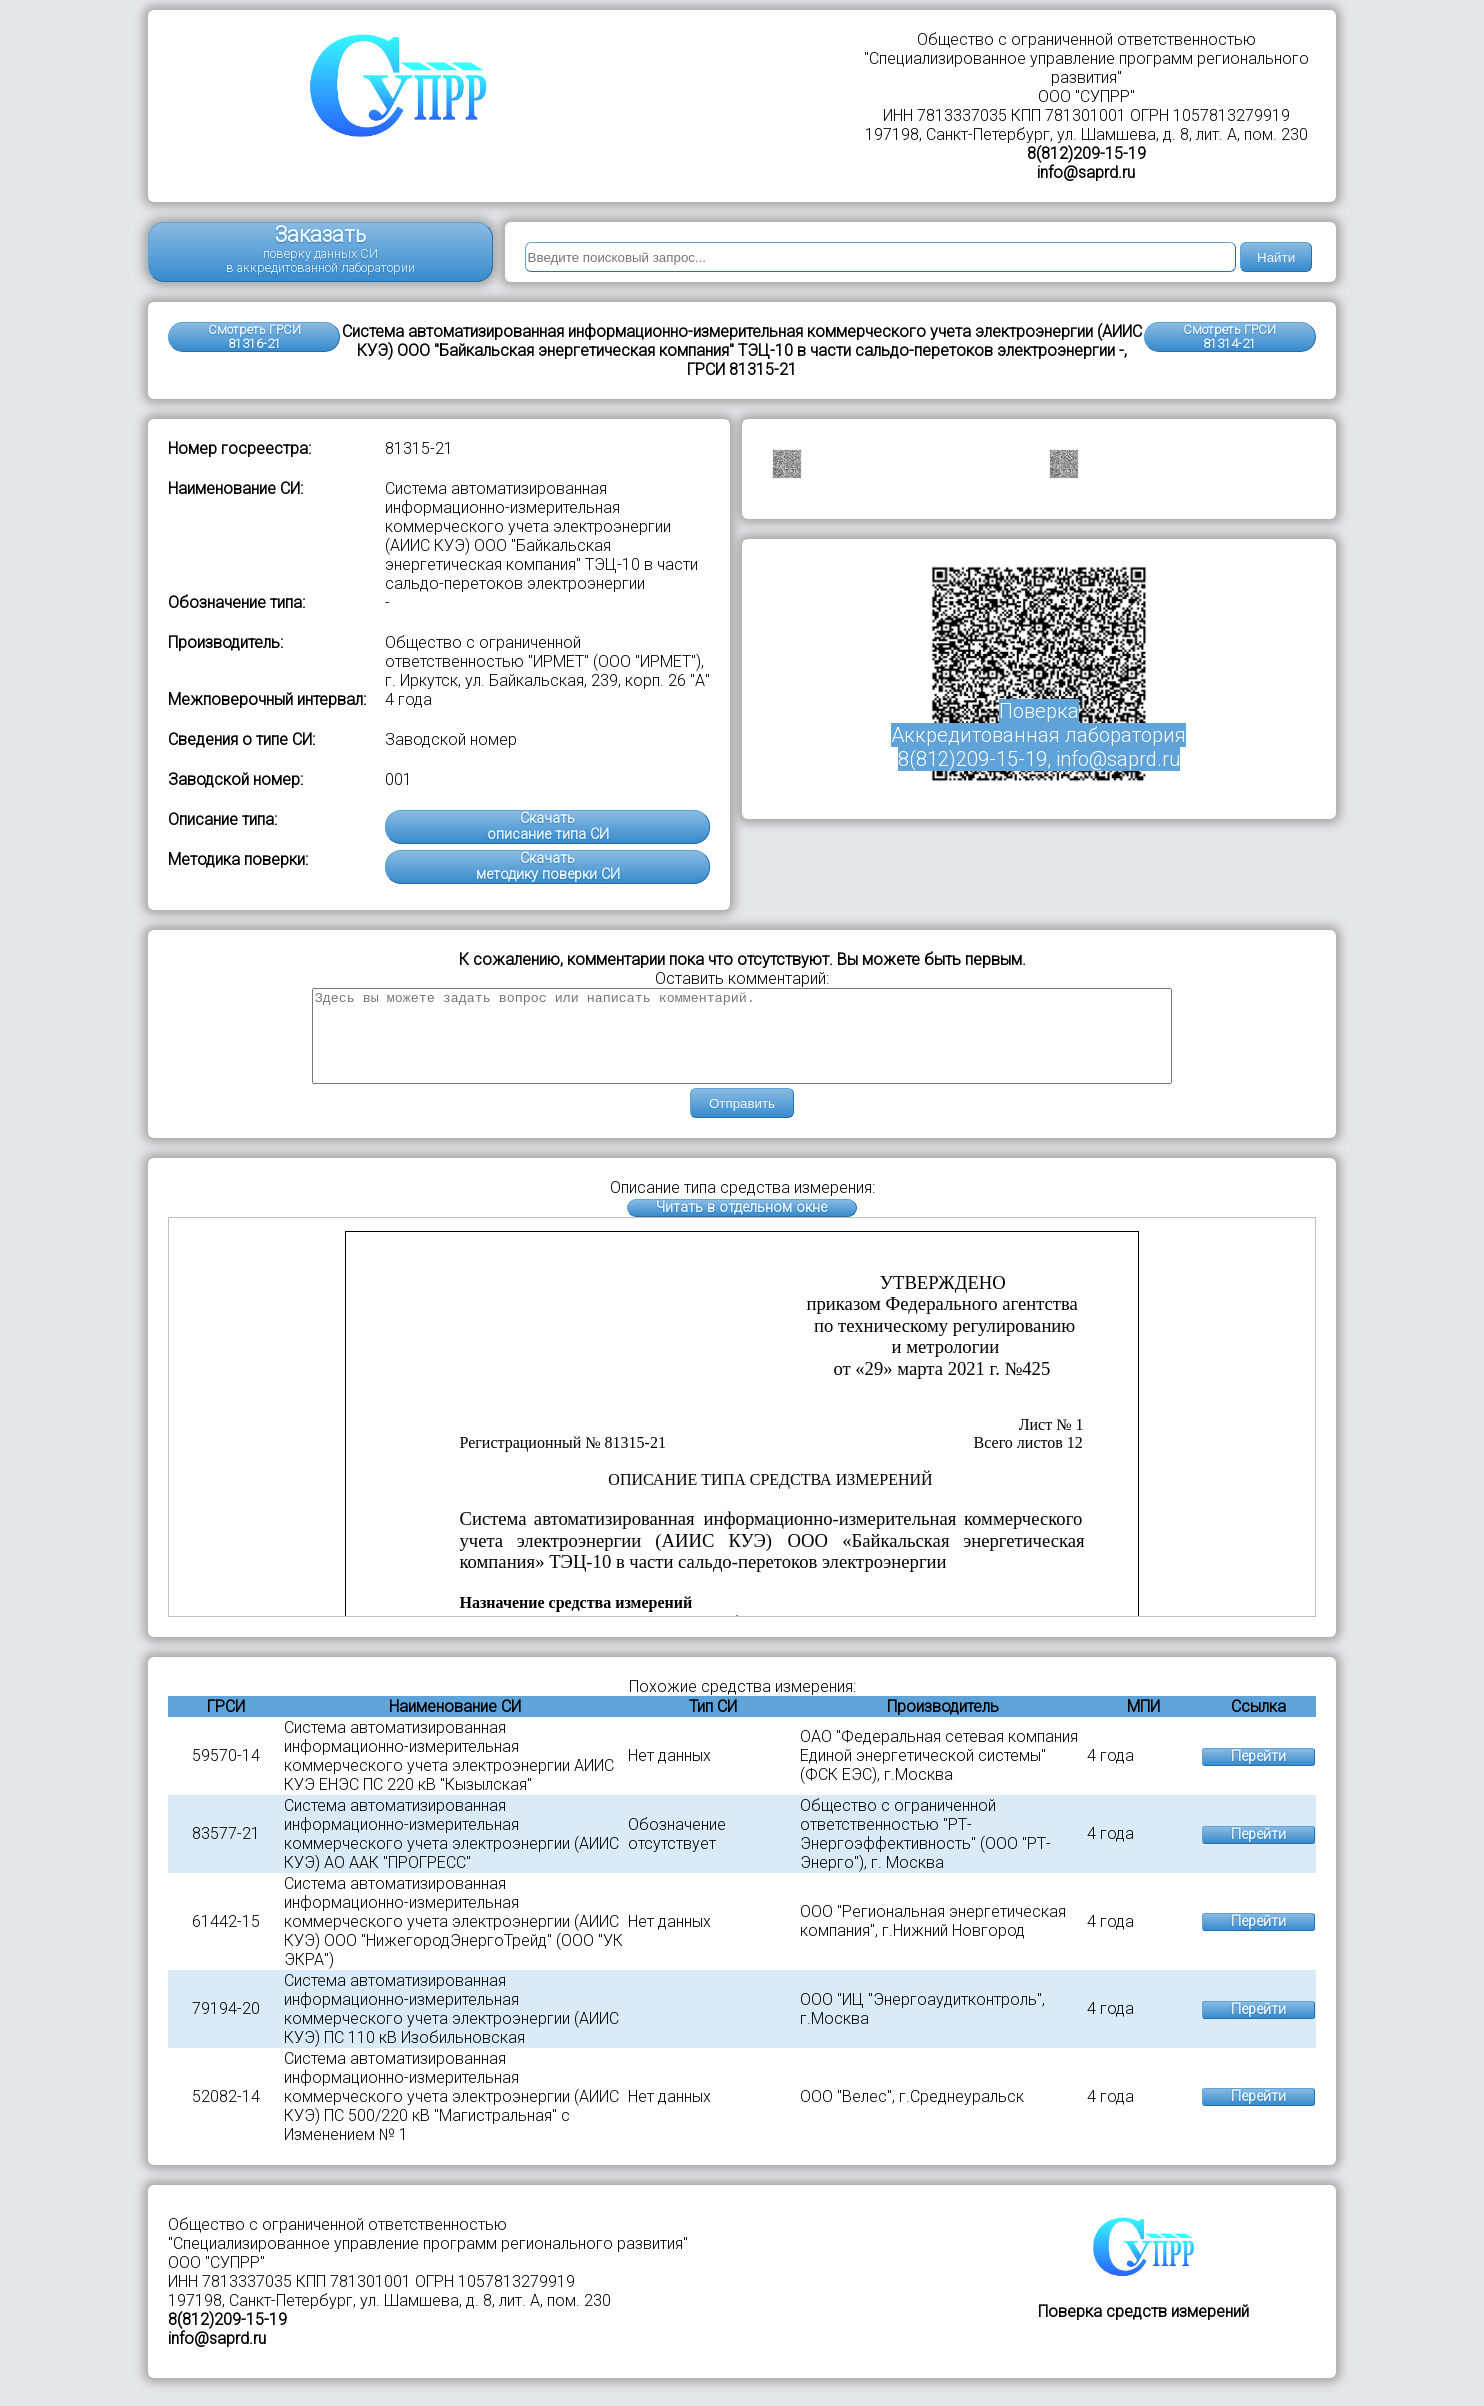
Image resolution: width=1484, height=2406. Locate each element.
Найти (1276, 257)
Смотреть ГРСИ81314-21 (1229, 336)
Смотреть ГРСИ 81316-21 (254, 336)
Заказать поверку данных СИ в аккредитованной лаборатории (320, 248)
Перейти (1258, 1774)
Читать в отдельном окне (741, 1225)
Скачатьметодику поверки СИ (548, 866)
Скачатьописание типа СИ (548, 826)
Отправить (742, 1121)
